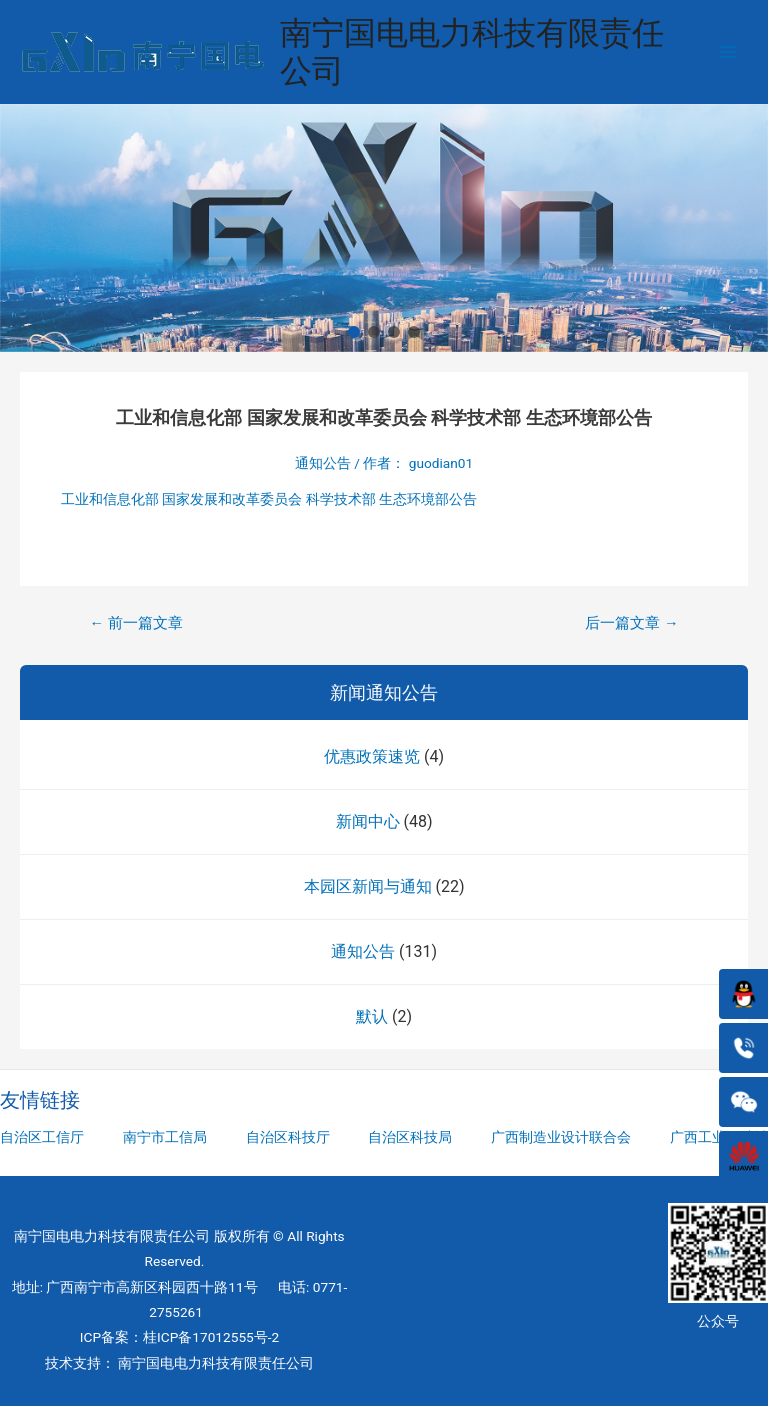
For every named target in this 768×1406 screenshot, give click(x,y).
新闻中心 (368, 821)
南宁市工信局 (165, 1137)
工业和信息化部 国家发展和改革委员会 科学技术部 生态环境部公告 (269, 499)
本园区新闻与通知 (368, 886)
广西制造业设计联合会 (561, 1137)
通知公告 (363, 951)
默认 (372, 1016)
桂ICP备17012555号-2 (211, 1337)
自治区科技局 (410, 1137)
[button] (354, 332)
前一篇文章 (135, 623)
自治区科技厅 (288, 1137)
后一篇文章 (631, 623)
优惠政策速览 (372, 756)
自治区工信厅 (42, 1137)
